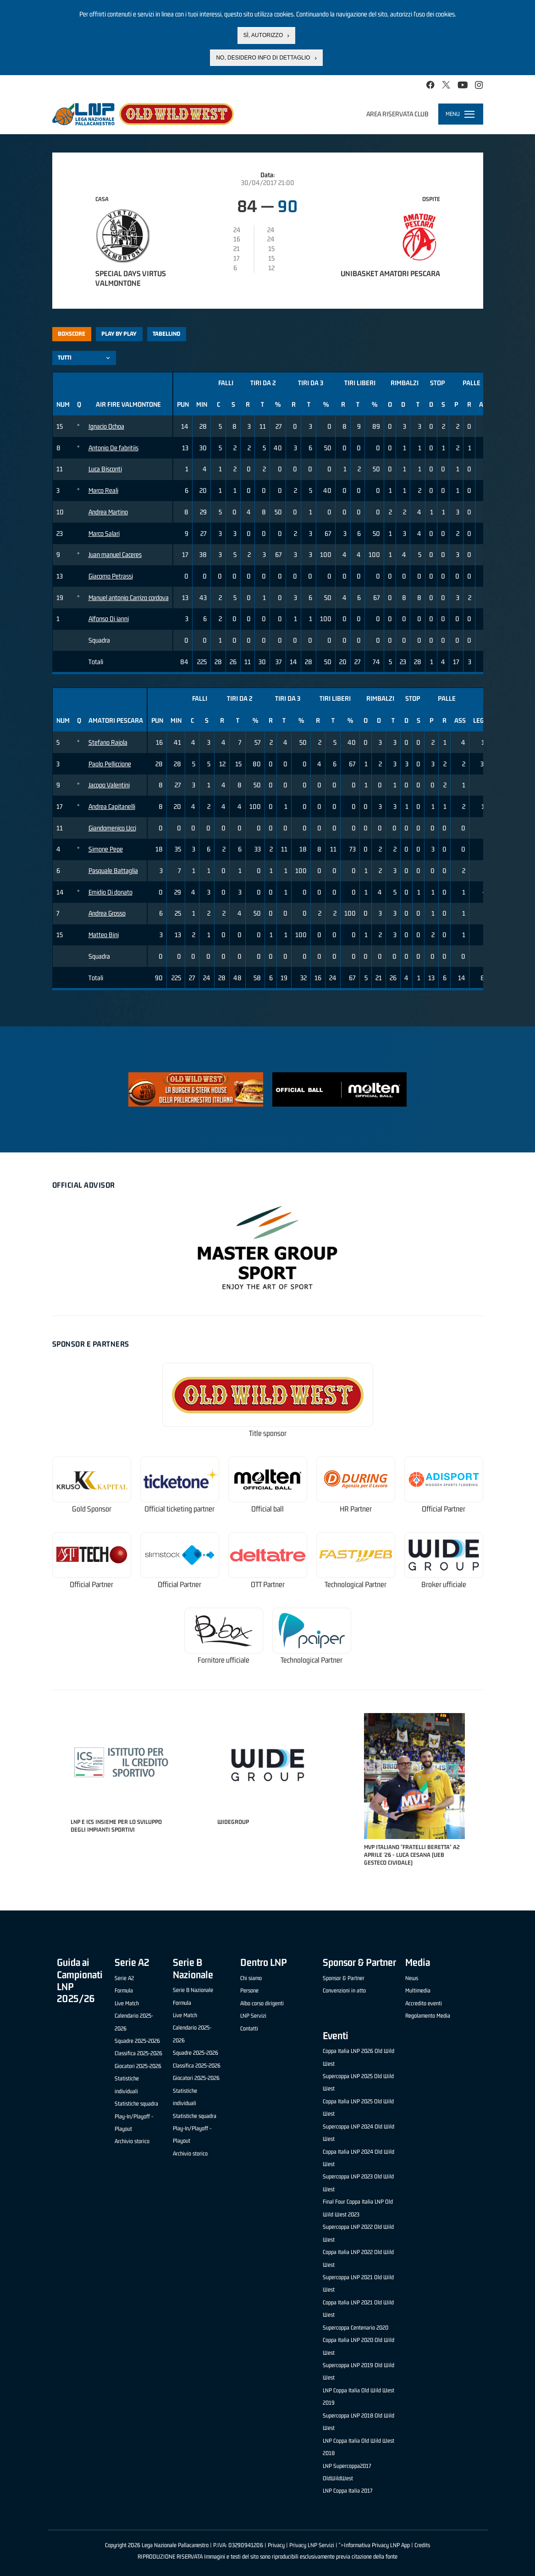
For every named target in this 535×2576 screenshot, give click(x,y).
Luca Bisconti (105, 469)
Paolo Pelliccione (109, 764)
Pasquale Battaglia (113, 870)
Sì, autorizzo (263, 35)
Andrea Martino (108, 512)
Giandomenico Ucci (112, 828)
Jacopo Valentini (109, 785)
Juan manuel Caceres (115, 554)
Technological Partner (355, 1584)
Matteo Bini (103, 935)
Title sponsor (268, 1433)
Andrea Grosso (107, 913)
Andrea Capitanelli (111, 806)
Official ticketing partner (179, 1509)
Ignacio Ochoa (106, 426)
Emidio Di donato (110, 892)
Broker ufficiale (443, 1584)
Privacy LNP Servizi (311, 2545)
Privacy (276, 2545)
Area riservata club (397, 114)
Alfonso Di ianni (108, 618)
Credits (422, 2545)
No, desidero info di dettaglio (263, 58)
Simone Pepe (105, 849)
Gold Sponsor (91, 1509)
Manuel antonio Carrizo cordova (128, 597)
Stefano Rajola (107, 742)
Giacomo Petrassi (110, 576)
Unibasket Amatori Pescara (390, 273)
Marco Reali (103, 490)
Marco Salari (104, 533)
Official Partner (443, 1509)
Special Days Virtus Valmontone (130, 278)
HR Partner (356, 1509)
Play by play (119, 333)
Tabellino (166, 333)
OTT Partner (268, 1584)
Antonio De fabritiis (113, 448)
